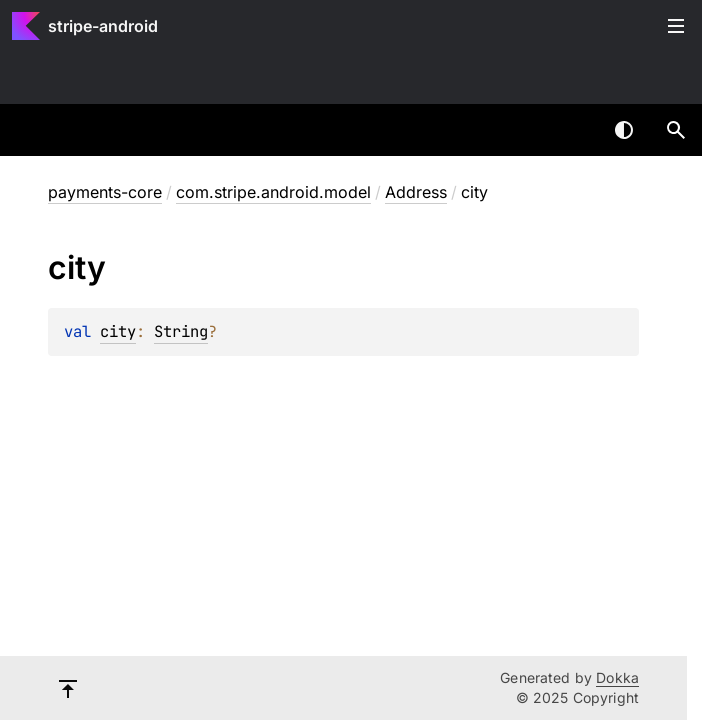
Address (416, 192)
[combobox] (572, 130)
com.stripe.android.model (273, 192)
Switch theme (624, 130)
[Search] (676, 130)
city (118, 331)
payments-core (105, 192)
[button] (676, 130)
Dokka (617, 677)
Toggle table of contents (676, 26)
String (181, 331)
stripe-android (103, 26)
